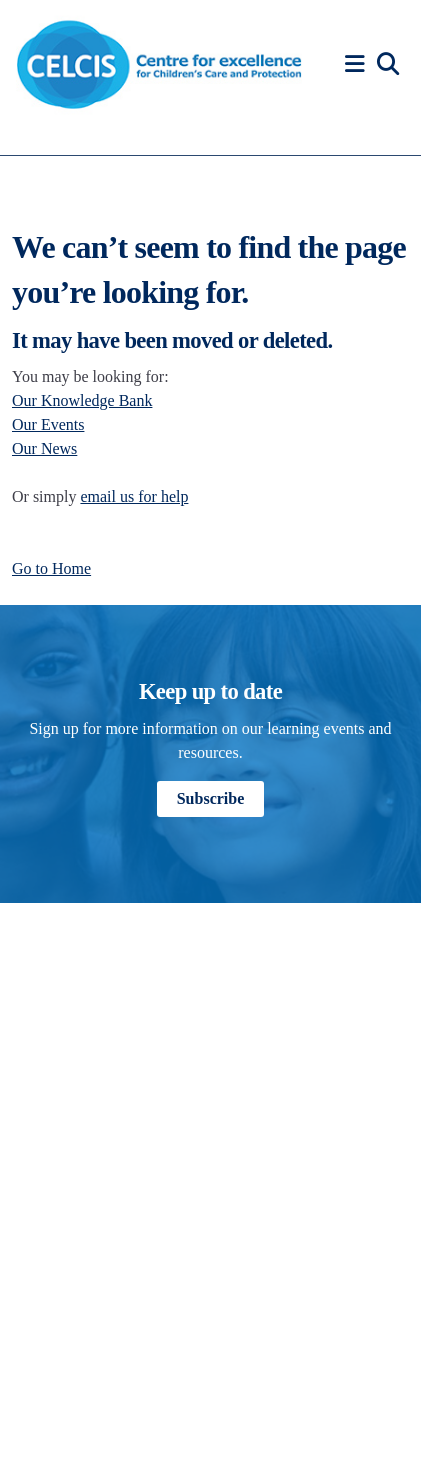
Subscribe (211, 798)
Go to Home (51, 568)
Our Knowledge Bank (82, 400)
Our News (44, 448)
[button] (358, 64)
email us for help (134, 496)
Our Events (48, 424)
